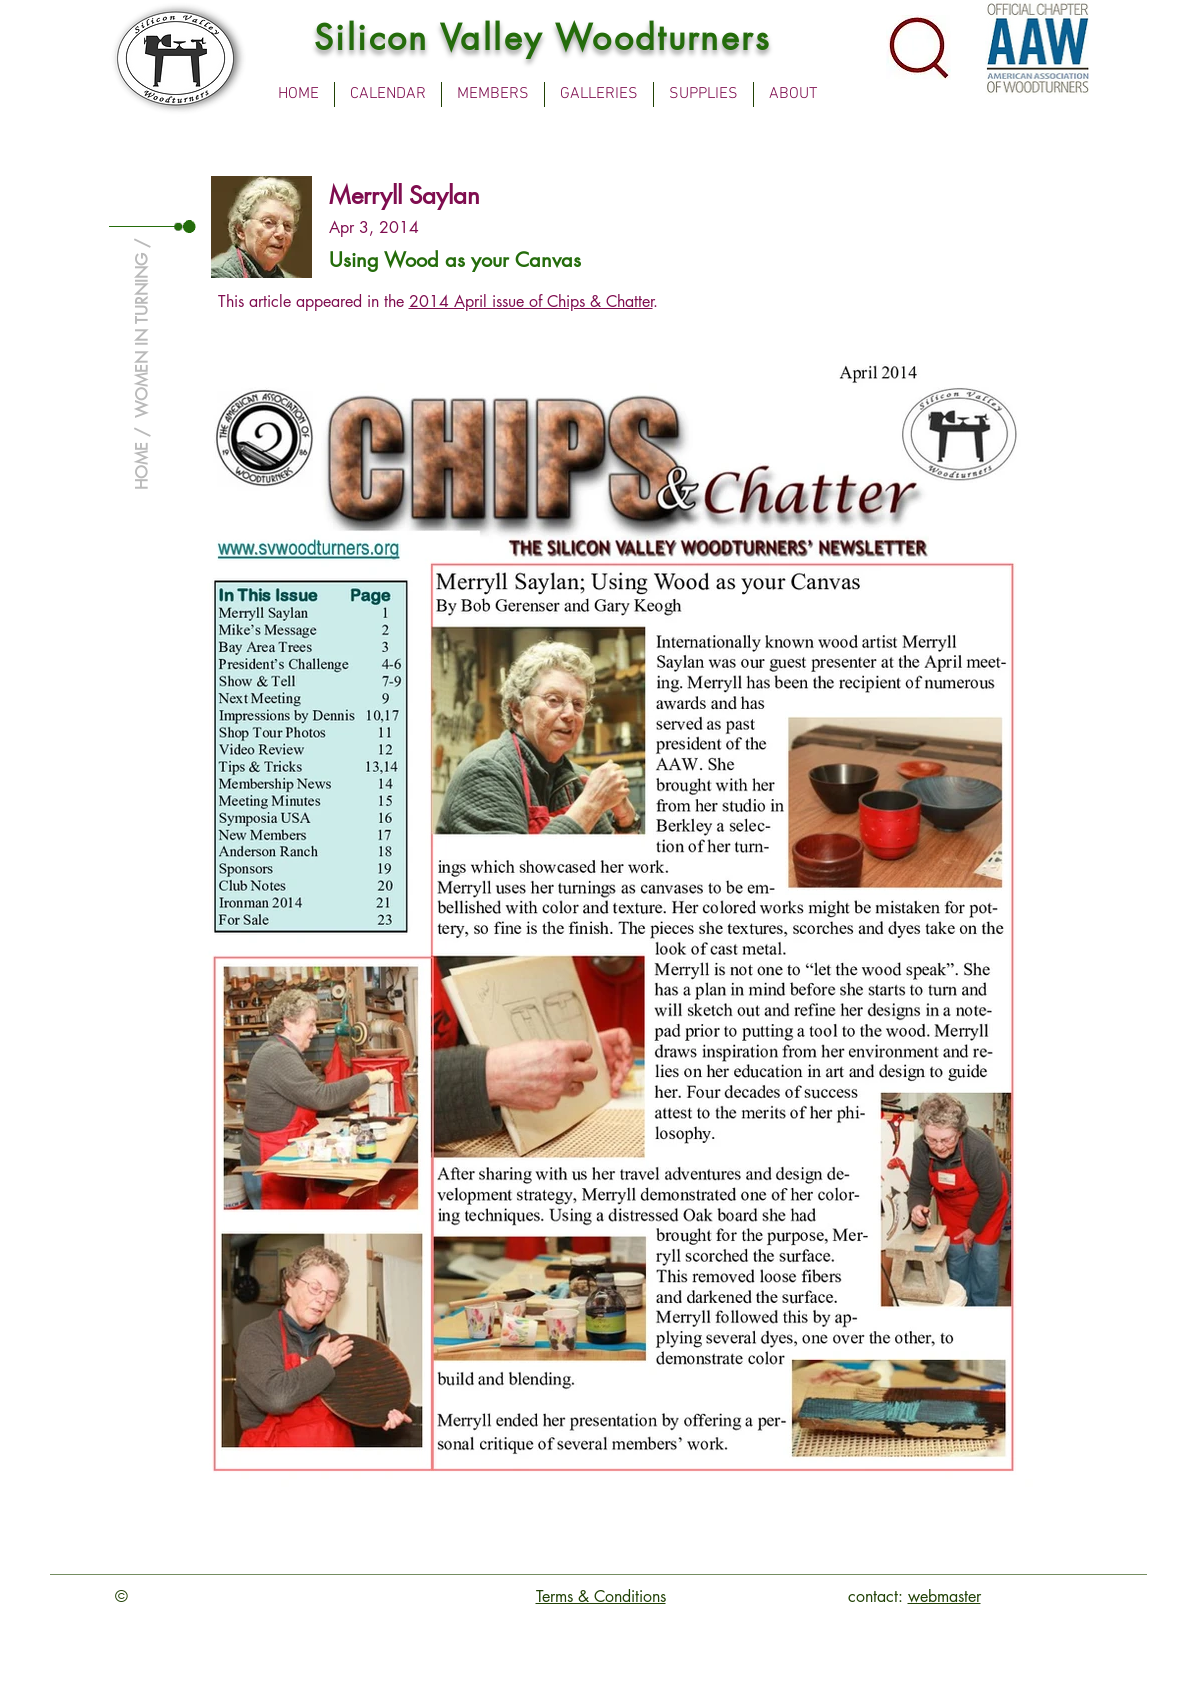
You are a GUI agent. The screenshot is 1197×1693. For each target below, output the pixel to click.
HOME (141, 466)
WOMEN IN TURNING (141, 335)
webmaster (944, 1596)
